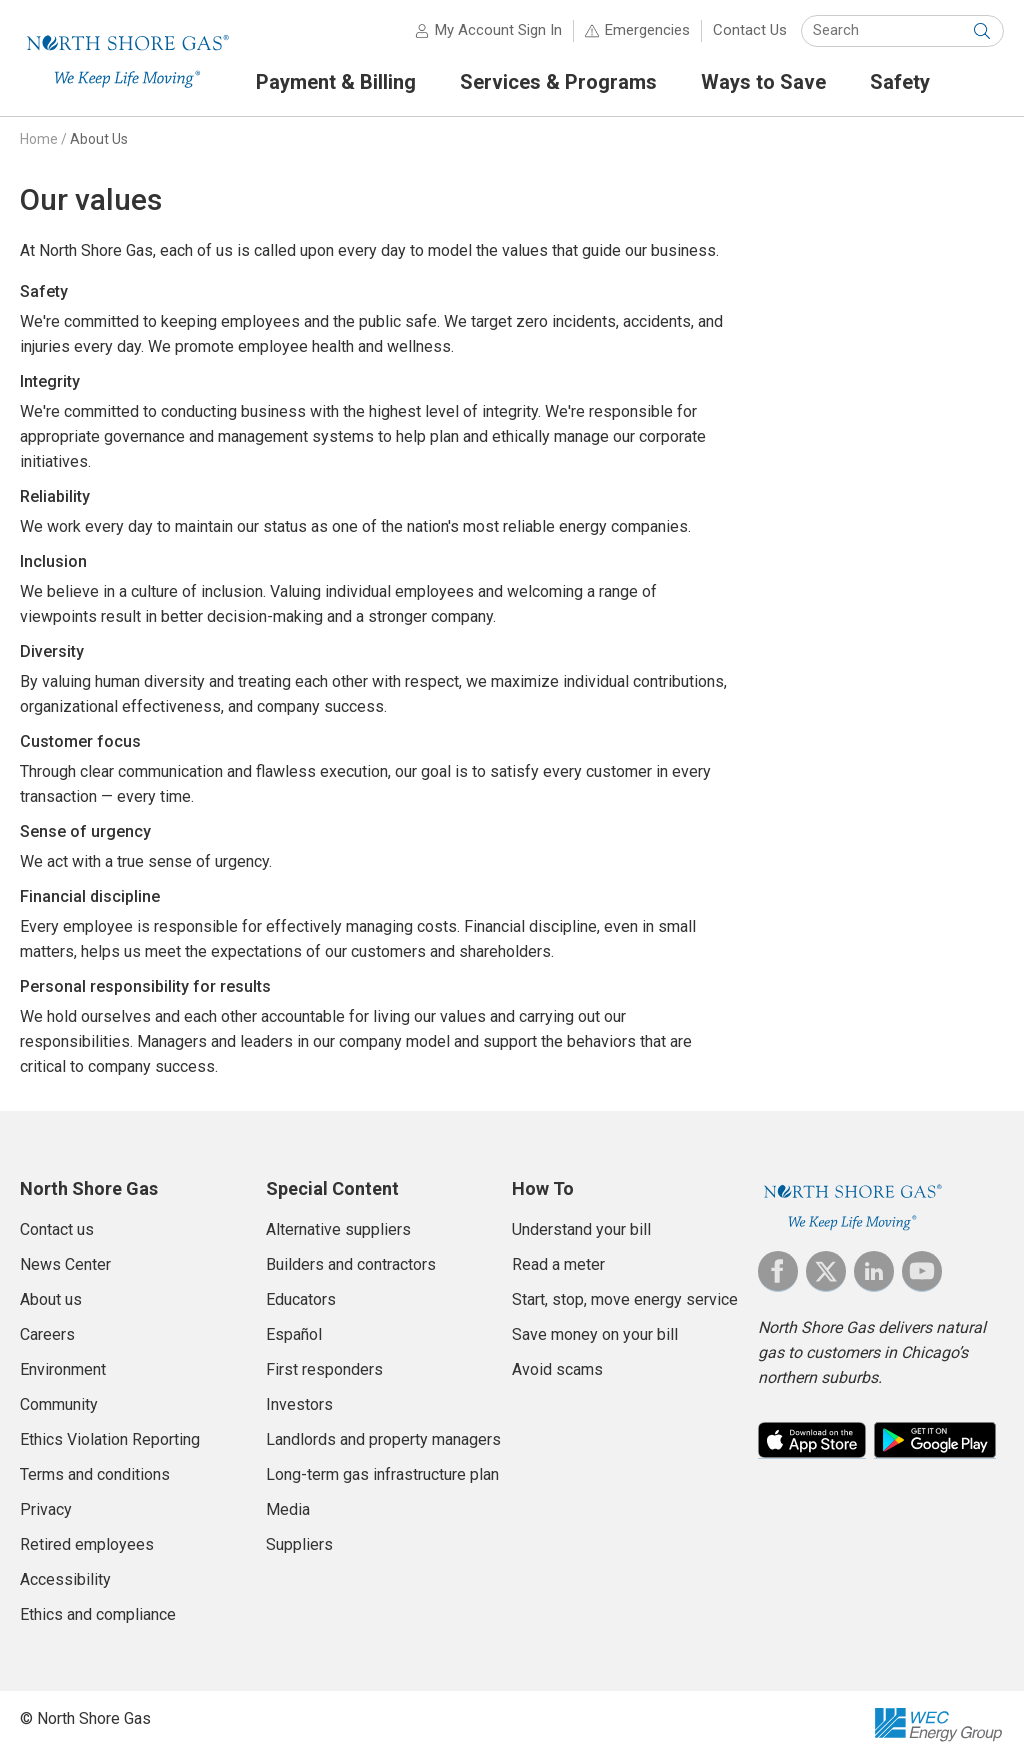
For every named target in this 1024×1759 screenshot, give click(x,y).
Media (288, 1509)
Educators (301, 1299)
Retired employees (87, 1544)
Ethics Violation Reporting (110, 1439)
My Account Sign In (498, 30)
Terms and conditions (95, 1474)
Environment (63, 1369)
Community (59, 1404)
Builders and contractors (351, 1264)
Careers (47, 1334)
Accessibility (65, 1579)
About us (51, 1299)
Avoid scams (557, 1369)
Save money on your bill (595, 1334)
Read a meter (558, 1264)
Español (294, 1334)
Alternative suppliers (338, 1229)
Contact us (57, 1229)
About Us (99, 139)
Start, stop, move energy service (625, 1299)
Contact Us (750, 30)
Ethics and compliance (98, 1614)
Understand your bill (581, 1229)
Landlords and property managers (383, 1439)
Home (39, 139)
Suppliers (299, 1544)
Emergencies (647, 30)
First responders (324, 1369)
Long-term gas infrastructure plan (382, 1474)
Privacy (46, 1509)
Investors (299, 1404)
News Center (65, 1264)
